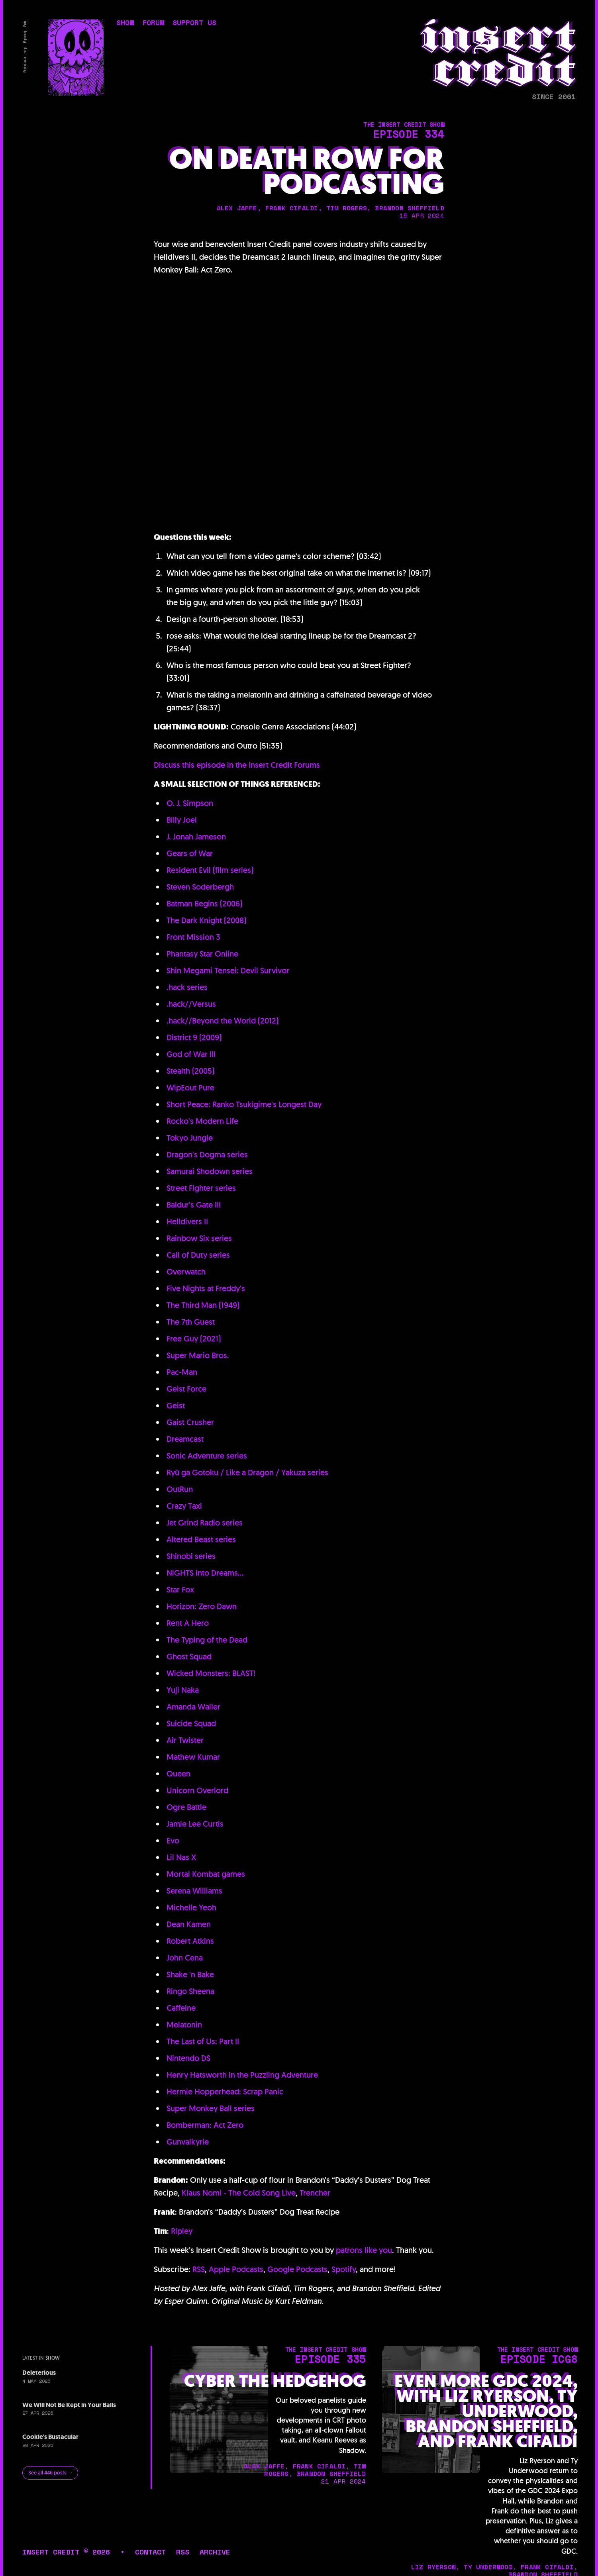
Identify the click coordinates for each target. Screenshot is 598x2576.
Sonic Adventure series (207, 1456)
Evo (173, 1840)
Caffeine (181, 2008)
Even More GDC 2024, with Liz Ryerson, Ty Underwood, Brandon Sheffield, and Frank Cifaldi (486, 2411)
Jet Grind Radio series (205, 1522)
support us (194, 23)
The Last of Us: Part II (203, 2041)
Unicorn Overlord (197, 1790)
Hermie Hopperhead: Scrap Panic (225, 2091)
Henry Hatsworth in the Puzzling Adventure (242, 2075)
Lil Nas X (181, 1857)
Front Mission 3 (193, 937)
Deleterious (39, 2372)
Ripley (181, 2231)
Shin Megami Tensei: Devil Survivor (228, 970)
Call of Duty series (198, 1255)
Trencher (315, 2193)
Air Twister (185, 1740)
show (125, 23)
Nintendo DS (188, 2058)
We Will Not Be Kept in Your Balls (69, 2405)
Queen (178, 1773)
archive (215, 2552)
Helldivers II (187, 1221)
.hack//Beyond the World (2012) (222, 1021)
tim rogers (346, 208)
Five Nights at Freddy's (206, 1288)
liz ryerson (433, 2567)
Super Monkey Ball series (211, 2108)
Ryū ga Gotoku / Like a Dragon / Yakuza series (247, 1472)
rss (182, 2552)
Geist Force (186, 1389)
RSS (198, 2269)
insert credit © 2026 (66, 2552)
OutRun (180, 1489)
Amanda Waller (193, 1707)
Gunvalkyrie (188, 2142)
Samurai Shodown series (210, 1171)
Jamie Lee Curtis (195, 1824)
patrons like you (364, 2250)
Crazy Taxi (184, 1506)
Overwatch (186, 1271)
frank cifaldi (291, 208)
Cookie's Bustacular (50, 2437)
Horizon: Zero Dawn (202, 1606)
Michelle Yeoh (191, 1907)
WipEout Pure (190, 1087)
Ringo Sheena (190, 1991)
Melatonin (184, 2024)
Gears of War (190, 853)
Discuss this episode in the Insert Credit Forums (237, 765)
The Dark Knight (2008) (206, 920)
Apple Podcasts (236, 2269)
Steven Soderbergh (200, 887)
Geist (176, 1405)
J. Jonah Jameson (196, 836)
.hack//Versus (191, 1004)
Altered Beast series (201, 1539)
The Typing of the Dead (207, 1640)
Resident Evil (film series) (210, 870)
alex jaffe (237, 208)
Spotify (343, 2269)
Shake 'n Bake (190, 1974)
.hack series (187, 987)
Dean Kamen (189, 1924)
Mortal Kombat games (206, 1874)
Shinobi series (191, 1556)
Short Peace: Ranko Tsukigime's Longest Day (244, 1104)
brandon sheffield (409, 208)
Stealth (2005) (190, 1071)
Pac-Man (182, 1372)
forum (153, 23)
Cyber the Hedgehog (275, 2381)
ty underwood (488, 2567)
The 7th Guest (191, 1322)
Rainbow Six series (199, 1238)
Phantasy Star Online (202, 954)
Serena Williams (194, 1891)
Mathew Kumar (193, 1757)
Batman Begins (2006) (204, 903)
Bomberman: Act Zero (205, 2125)
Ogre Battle (186, 1807)
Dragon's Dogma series (207, 1154)
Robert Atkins (190, 1941)
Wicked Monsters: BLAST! (211, 1673)
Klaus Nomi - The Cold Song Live (239, 2193)
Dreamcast (185, 1439)
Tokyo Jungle (190, 1138)
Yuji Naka (183, 1690)
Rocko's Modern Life (202, 1121)
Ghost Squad (189, 1656)
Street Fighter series (201, 1188)
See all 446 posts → (50, 2472)
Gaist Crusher (190, 1422)
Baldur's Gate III (194, 1205)
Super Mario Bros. (198, 1355)
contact (150, 2552)
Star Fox (180, 1589)
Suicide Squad (191, 1723)
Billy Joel (182, 820)
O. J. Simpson (190, 803)
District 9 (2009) (194, 1037)
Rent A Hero (188, 1623)
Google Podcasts (297, 2269)
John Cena (185, 1958)
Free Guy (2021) (194, 1338)
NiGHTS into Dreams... (205, 1573)
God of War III (191, 1054)
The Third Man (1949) (203, 1305)
